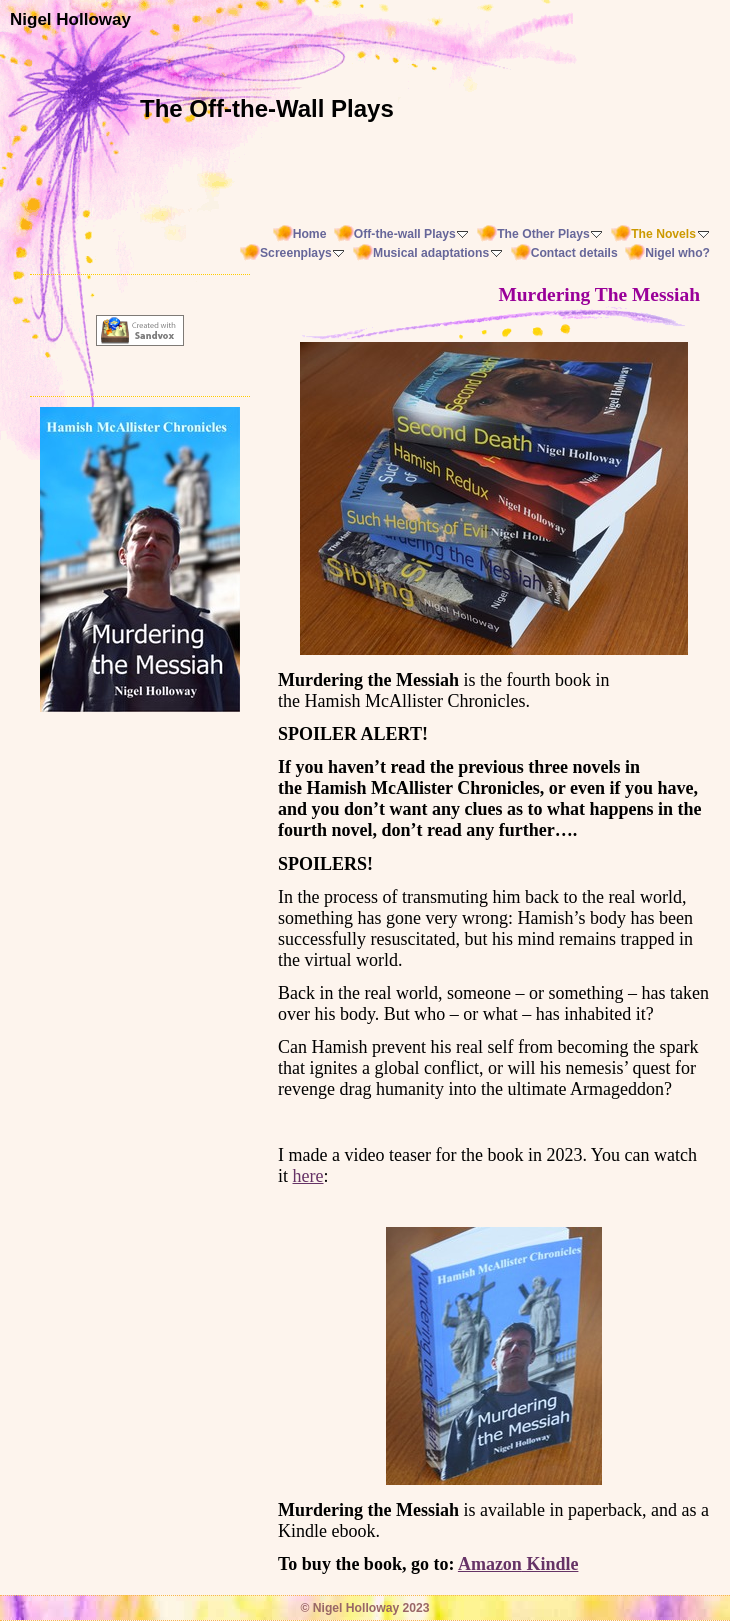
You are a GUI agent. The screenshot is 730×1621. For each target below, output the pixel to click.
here (308, 1176)
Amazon (490, 1564)
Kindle (550, 1564)
